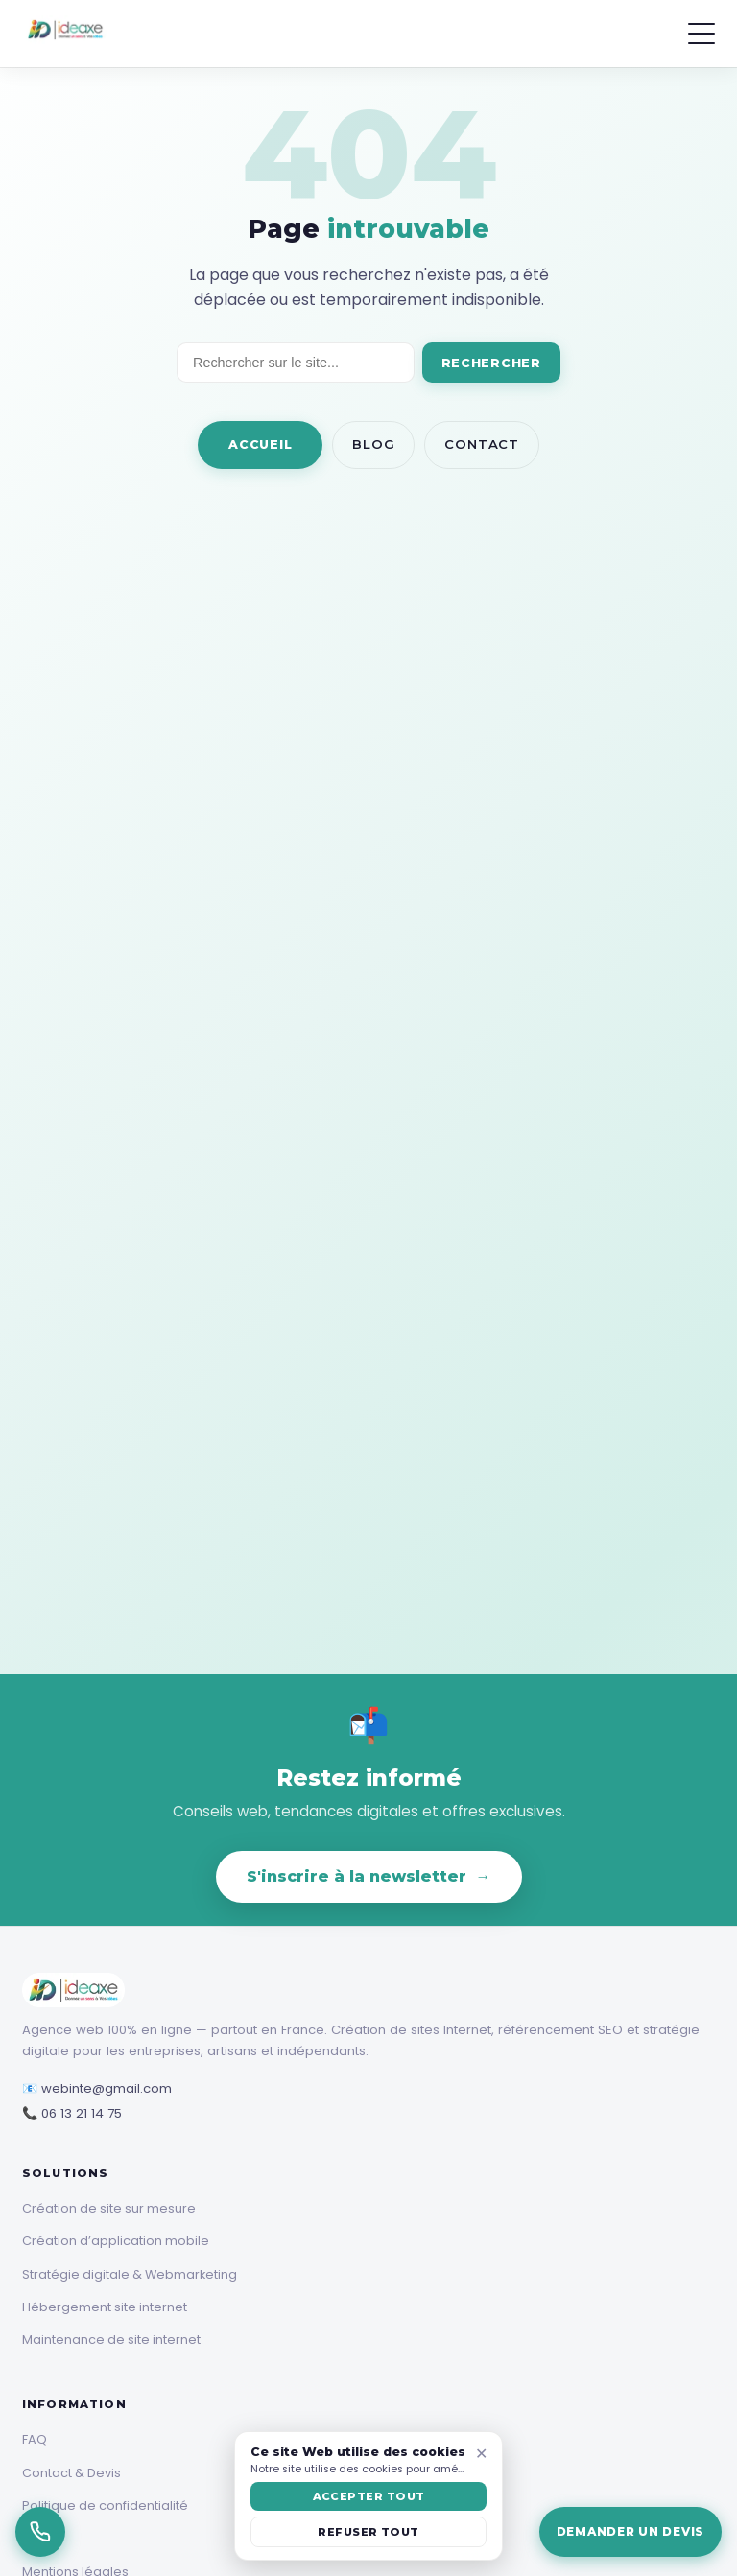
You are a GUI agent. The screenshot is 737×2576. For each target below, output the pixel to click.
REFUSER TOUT (368, 2532)
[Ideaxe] (65, 33)
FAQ (34, 2439)
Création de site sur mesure (109, 2208)
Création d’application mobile (115, 2241)
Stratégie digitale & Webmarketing (129, 2274)
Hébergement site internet (104, 2307)
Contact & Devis (71, 2473)
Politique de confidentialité (105, 2505)
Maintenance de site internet (111, 2339)
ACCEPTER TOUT (369, 2496)
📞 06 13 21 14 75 (72, 2113)
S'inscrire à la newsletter (369, 1876)
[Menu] (701, 33)
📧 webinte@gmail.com (97, 2088)
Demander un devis (630, 2531)
